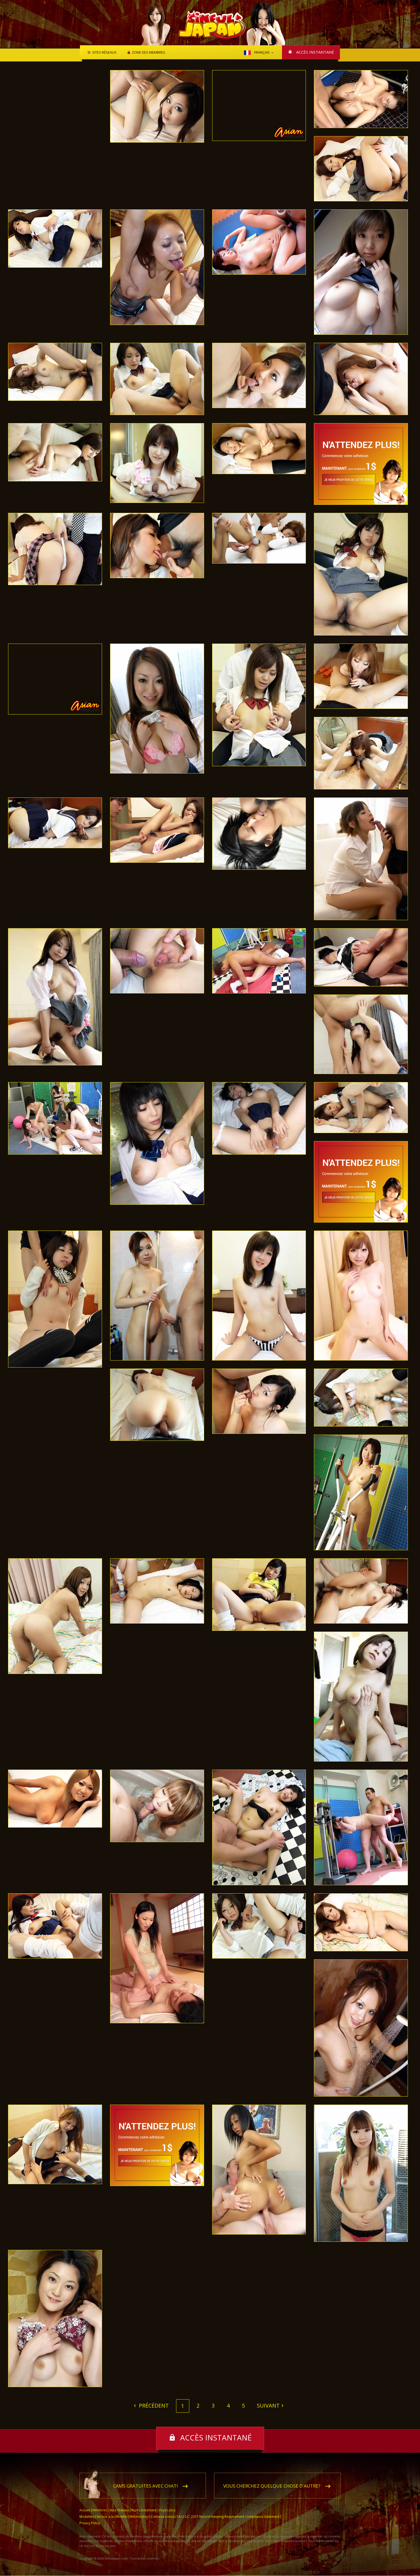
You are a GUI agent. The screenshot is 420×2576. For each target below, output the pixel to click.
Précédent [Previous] (153, 2405)
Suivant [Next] (268, 2405)
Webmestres (139, 2517)
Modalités (86, 2517)
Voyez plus (167, 2510)
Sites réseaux (103, 52)
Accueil (84, 2510)
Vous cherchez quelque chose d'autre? (271, 2486)
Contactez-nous (163, 2517)
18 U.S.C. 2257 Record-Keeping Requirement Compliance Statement (228, 2517)
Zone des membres (147, 52)
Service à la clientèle (112, 2517)
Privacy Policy (89, 2523)
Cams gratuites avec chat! (145, 2486)
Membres (99, 2510)
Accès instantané (315, 52)
